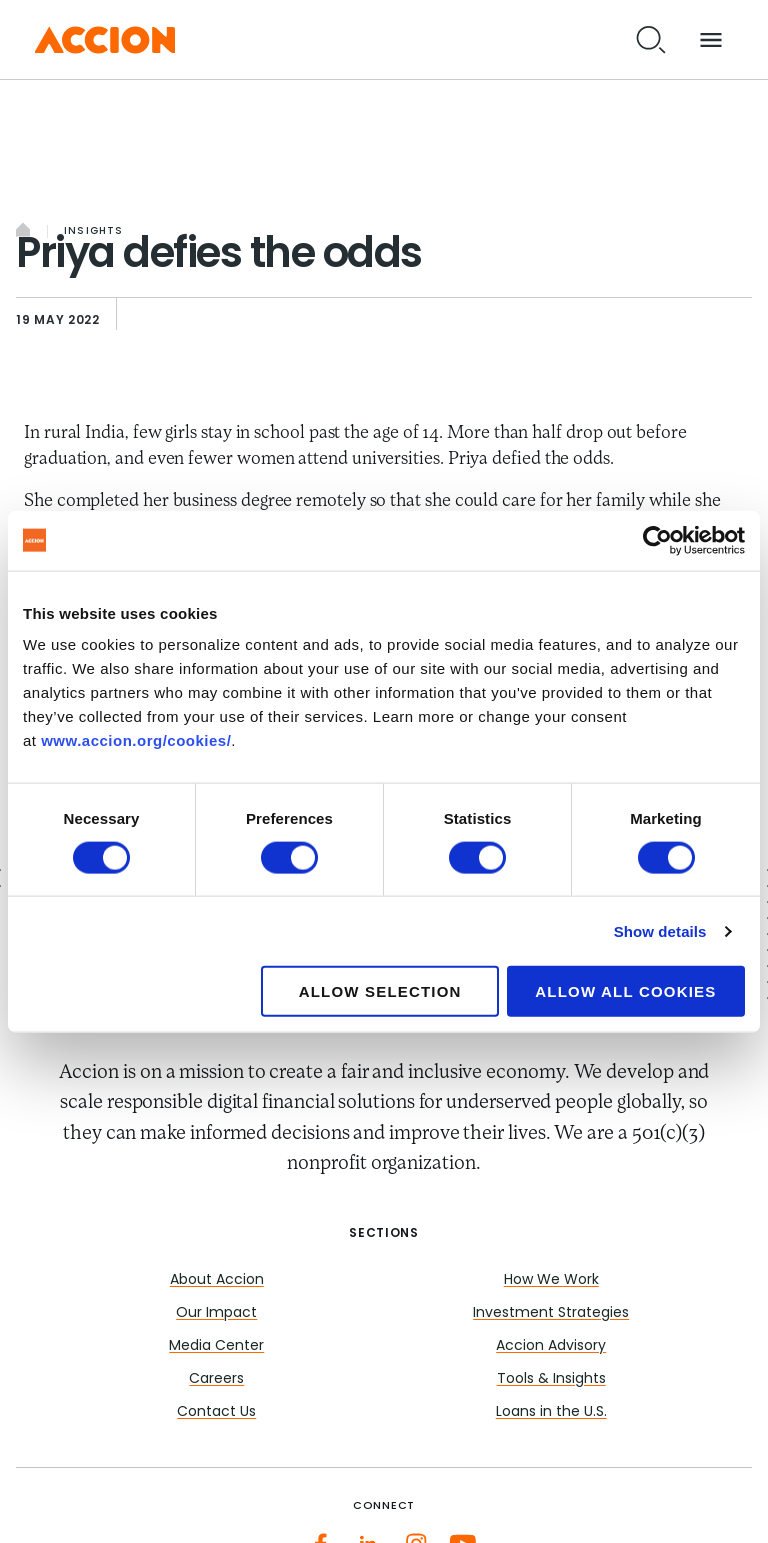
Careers (216, 1379)
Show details (660, 930)
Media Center (216, 1346)
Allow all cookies (625, 991)
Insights (94, 231)
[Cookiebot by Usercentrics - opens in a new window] (657, 540)
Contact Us (216, 1412)
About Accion (217, 1280)
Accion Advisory (551, 1346)
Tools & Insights (551, 1379)
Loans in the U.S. (551, 1412)
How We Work (551, 1280)
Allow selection (380, 991)
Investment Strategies (551, 1313)
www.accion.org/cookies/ (136, 740)
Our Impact (216, 1313)
